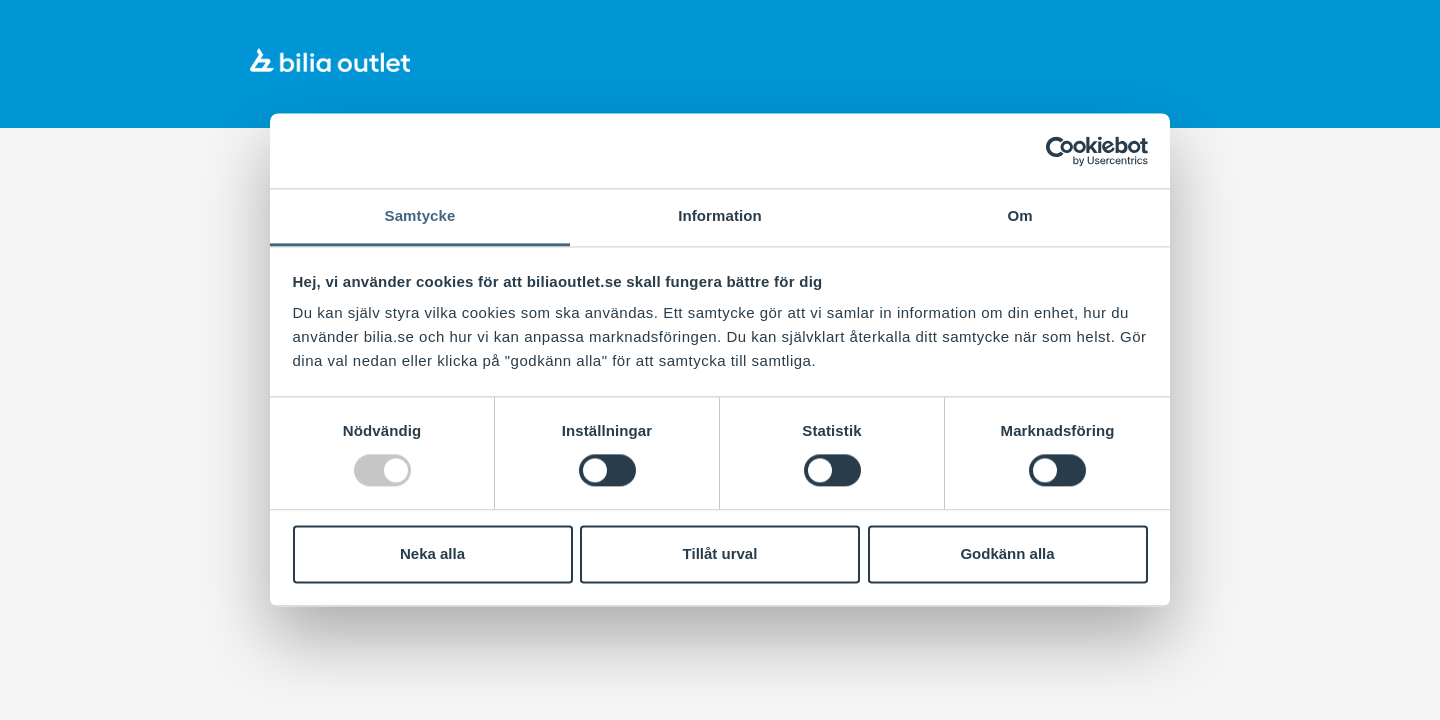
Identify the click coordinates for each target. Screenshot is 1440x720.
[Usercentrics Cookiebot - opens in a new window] (1060, 151)
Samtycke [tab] (420, 215)
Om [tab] (1019, 215)
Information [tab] (720, 215)
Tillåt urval (720, 553)
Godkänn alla (1007, 553)
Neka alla (432, 553)
